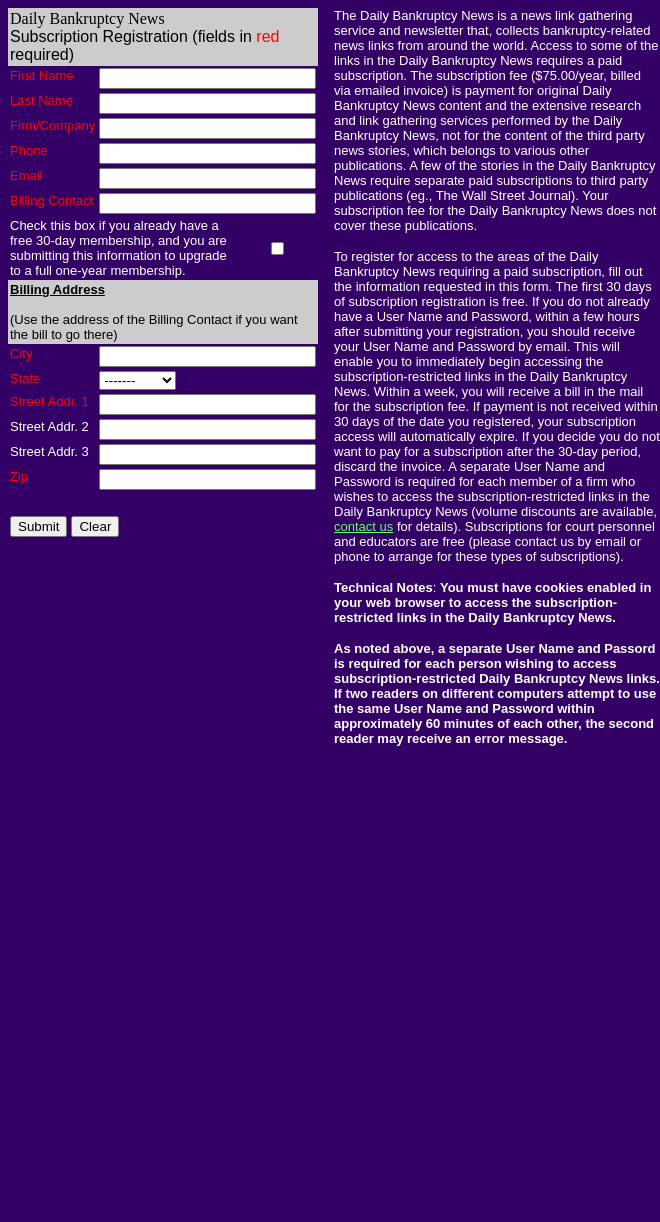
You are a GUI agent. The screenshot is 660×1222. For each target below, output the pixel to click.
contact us (363, 526)
